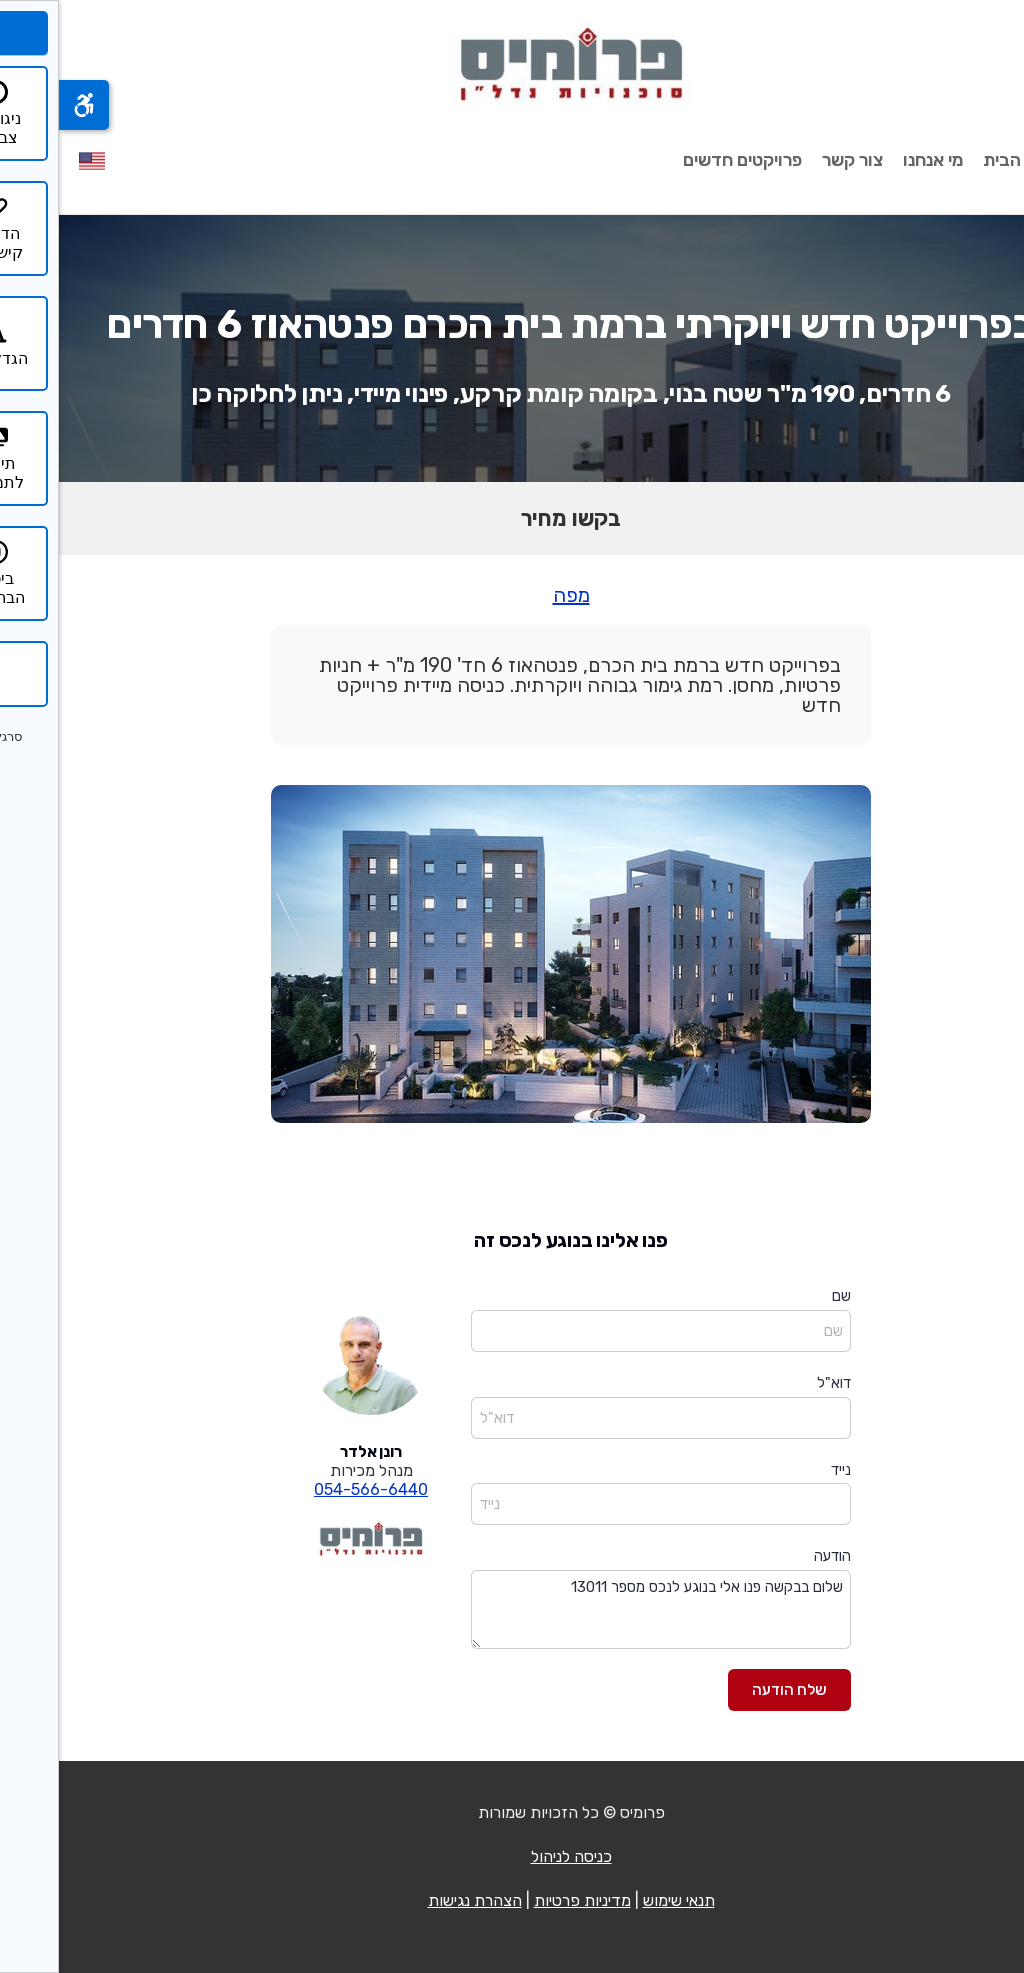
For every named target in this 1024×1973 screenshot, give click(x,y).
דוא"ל (775, 1383)
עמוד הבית (964, 160)
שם (782, 1296)
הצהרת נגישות (416, 1900)
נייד (782, 1470)
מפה (512, 595)
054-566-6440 (312, 1489)
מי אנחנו (874, 160)
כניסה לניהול (512, 1856)
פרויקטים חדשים (683, 160)
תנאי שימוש (620, 1900)
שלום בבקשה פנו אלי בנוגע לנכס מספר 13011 (602, 1609)
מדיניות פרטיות (523, 1900)
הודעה (773, 1556)
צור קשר (793, 160)
